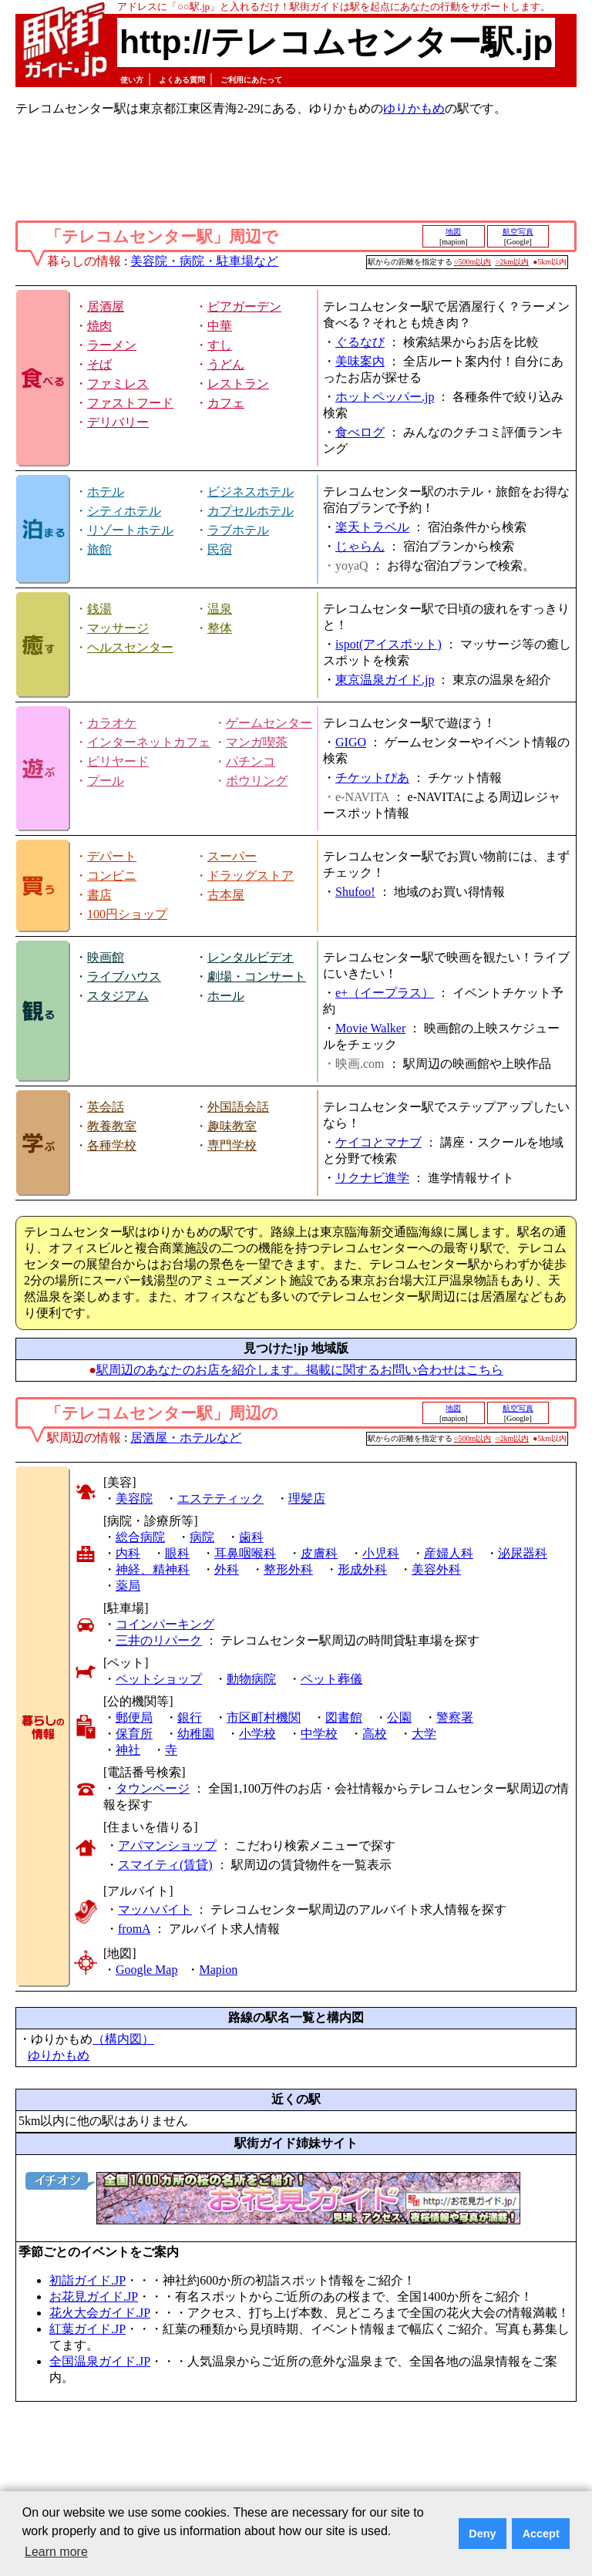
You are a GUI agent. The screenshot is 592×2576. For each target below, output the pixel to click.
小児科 (380, 1553)
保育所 (134, 1733)
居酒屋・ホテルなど (185, 1437)
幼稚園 (195, 1733)
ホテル (105, 491)
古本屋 (225, 894)
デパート (111, 856)
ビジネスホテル (250, 491)
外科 (226, 1569)
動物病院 (251, 1678)
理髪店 (306, 1498)
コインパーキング (165, 1624)
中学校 (319, 1733)
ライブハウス (124, 976)
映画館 (105, 957)
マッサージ (118, 628)
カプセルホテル (250, 510)
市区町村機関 (264, 1717)
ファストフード (130, 402)
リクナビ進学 (372, 1177)
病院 (202, 1537)
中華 (219, 325)
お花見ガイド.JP (93, 2296)
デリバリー (118, 422)
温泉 (219, 608)
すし (219, 345)
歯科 (251, 1537)
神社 (128, 1749)
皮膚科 (319, 1553)
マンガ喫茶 (257, 742)
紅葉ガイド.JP (87, 2328)
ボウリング (257, 780)
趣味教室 (232, 1126)
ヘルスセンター (130, 647)
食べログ (360, 432)
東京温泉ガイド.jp (384, 679)
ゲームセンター (269, 722)
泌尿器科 (522, 1553)
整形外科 (288, 1569)
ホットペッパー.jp (384, 396)
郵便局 (134, 1717)
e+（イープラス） (384, 992)
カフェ (225, 402)
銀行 (189, 1717)
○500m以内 (473, 262)
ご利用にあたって (251, 80)
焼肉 (99, 325)
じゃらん (360, 546)
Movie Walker (370, 1028)
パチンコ (250, 761)
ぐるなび (360, 342)
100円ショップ (127, 914)
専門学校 (232, 1145)
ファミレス (118, 383)
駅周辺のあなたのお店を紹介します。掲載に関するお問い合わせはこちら (299, 1369)
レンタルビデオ (250, 957)
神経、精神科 (153, 1569)
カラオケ (111, 722)
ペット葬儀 (331, 1678)
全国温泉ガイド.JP (99, 2361)
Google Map (146, 1969)
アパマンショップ (167, 1845)
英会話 (105, 1106)
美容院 (134, 1498)
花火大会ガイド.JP (99, 2312)
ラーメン (111, 345)
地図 (453, 231)
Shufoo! (355, 891)
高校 (374, 1733)
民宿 (219, 549)
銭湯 (99, 608)
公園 (399, 1717)
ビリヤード (118, 761)
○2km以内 (512, 262)
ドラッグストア (250, 875)
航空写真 (518, 231)
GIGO (350, 742)
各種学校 (111, 1145)
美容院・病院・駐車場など (204, 261)
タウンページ (153, 1788)
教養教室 (111, 1126)
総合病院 (140, 1537)
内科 (128, 1553)
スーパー (232, 856)
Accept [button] (541, 2533)
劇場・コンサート (256, 976)
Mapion (218, 1969)
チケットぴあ (372, 777)
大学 (424, 1733)
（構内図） (123, 2039)
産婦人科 (448, 1553)
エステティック (220, 1498)
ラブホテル (238, 530)
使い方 (131, 80)
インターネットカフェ (148, 742)
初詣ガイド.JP (87, 2280)
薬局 (128, 1585)
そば (99, 364)
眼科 (177, 1553)
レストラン (238, 383)
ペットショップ (159, 1678)
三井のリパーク (159, 1640)
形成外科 (362, 1569)
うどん (225, 364)
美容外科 (436, 1569)
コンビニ (111, 875)
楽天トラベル (372, 527)
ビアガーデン (244, 306)
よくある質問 (182, 80)
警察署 (454, 1717)
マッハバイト (155, 1909)
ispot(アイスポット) (388, 644)
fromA (134, 1928)
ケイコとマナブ (378, 1142)
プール (105, 780)
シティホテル (124, 510)
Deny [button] (482, 2533)
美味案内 (360, 361)
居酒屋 (105, 306)
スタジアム (118, 995)
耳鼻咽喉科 (245, 1553)
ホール (225, 995)
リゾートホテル (130, 530)
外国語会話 (238, 1106)
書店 (99, 894)
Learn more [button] (56, 2551)
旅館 (99, 549)
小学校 (257, 1733)
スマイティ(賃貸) (165, 1864)
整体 (219, 628)
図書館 (343, 1717)
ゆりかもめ (414, 108)
